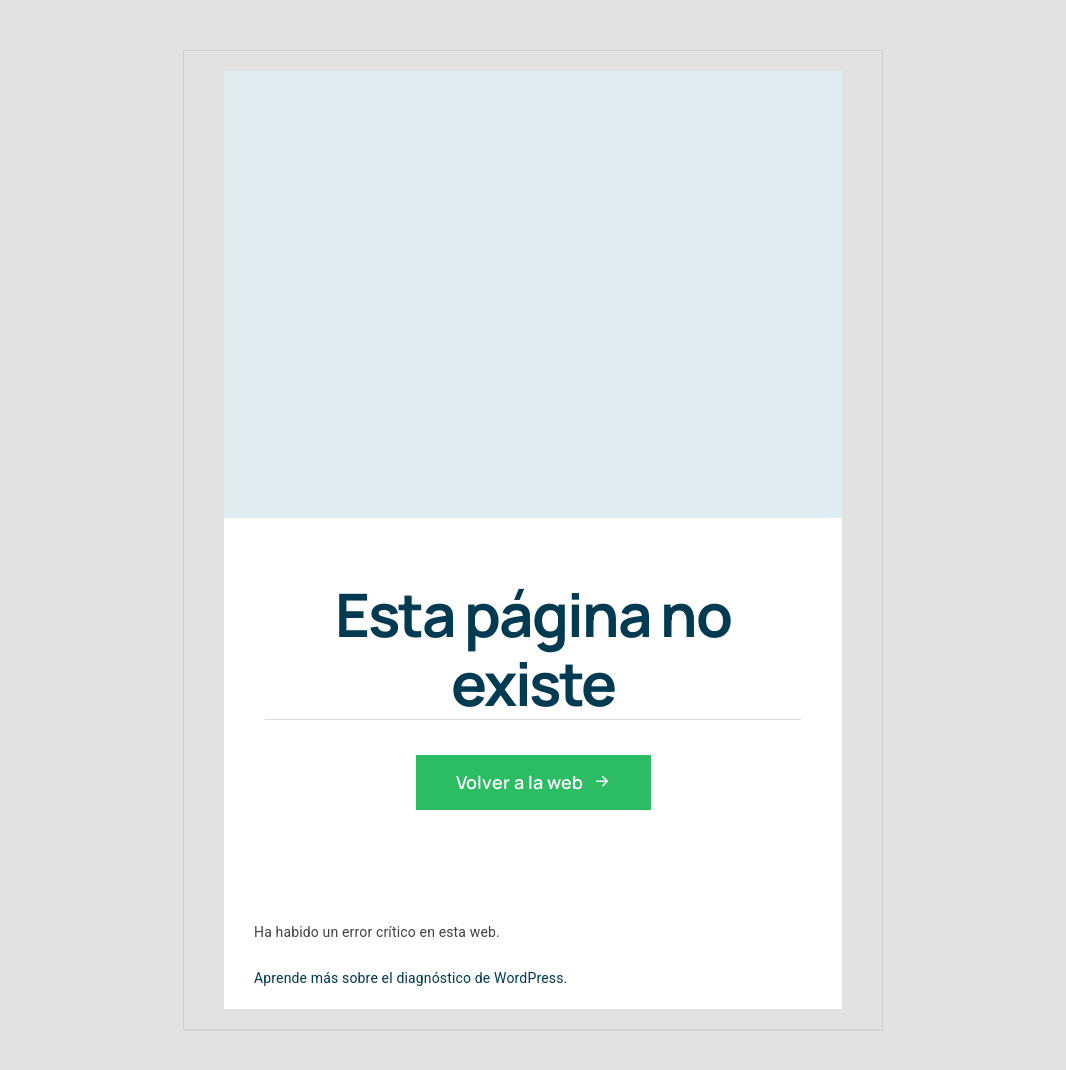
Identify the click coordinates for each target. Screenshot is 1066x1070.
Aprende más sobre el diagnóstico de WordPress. (410, 978)
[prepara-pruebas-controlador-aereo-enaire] (454, 273)
